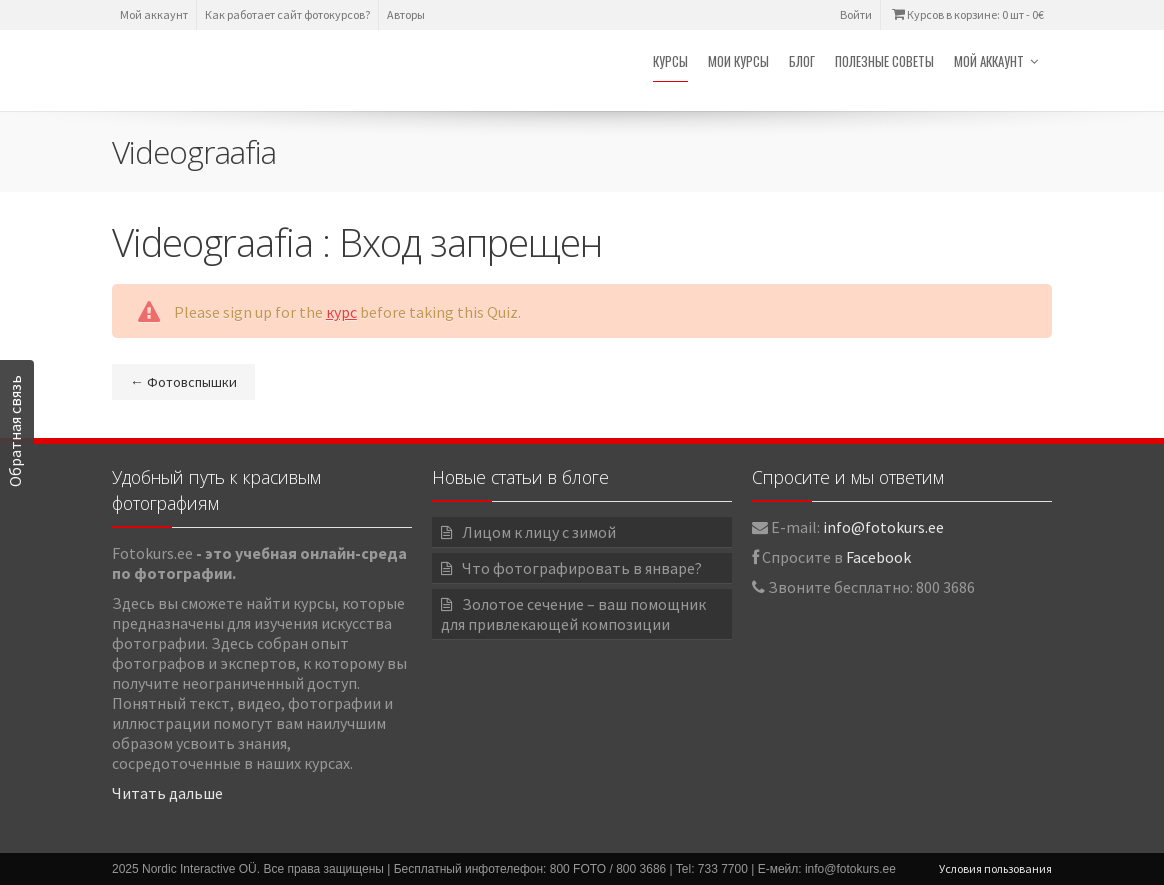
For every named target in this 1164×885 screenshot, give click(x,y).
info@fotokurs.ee (883, 527)
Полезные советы (884, 61)
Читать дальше (167, 793)
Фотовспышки (183, 382)
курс (341, 312)
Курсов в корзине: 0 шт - (966, 14)
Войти (856, 14)
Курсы (670, 61)
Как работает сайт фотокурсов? (287, 14)
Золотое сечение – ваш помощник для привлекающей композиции (573, 614)
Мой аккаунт (154, 14)
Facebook (878, 557)
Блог (802, 61)
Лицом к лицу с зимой (539, 532)
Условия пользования (995, 868)
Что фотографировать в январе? (582, 568)
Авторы (406, 14)
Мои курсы (738, 61)
